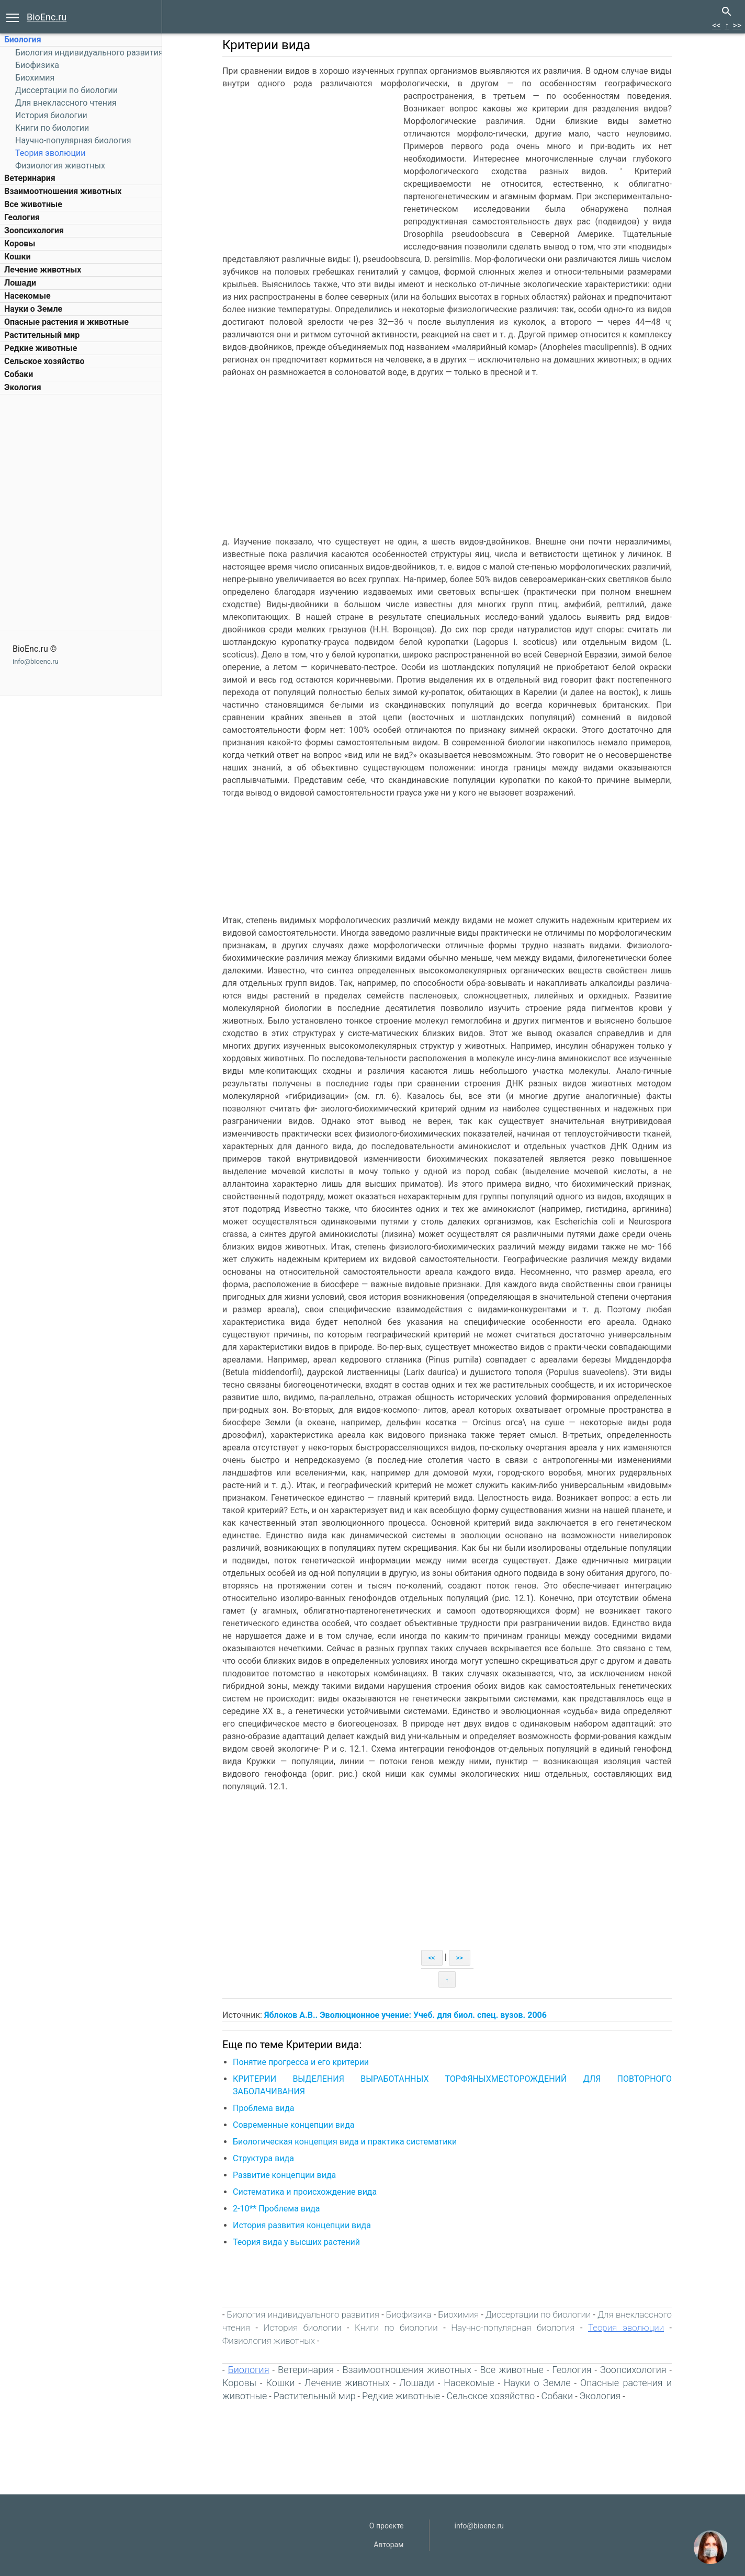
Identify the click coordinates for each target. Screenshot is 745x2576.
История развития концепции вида (302, 2225)
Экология (22, 387)
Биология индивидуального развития (89, 53)
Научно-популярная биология (73, 140)
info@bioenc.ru (36, 661)
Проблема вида (263, 2108)
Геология (22, 217)
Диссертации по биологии (66, 90)
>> (736, 25)
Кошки (17, 257)
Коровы (19, 243)
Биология (22, 39)
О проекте (386, 2526)
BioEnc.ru (46, 17)
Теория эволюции (50, 153)
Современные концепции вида (294, 2125)
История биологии (51, 115)
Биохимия (34, 78)
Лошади (20, 283)
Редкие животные (40, 348)
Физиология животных (60, 166)
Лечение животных (42, 270)
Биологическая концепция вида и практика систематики (345, 2142)
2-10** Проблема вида (276, 2209)
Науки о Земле (33, 309)
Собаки (18, 374)
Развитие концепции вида (284, 2175)
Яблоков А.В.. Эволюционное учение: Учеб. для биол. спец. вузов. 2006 (405, 2015)
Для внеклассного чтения (66, 103)
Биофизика (37, 65)
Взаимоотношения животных (63, 191)
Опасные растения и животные (66, 322)
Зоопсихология (34, 230)
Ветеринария (29, 178)
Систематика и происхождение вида (305, 2192)
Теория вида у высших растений (296, 2242)
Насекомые (27, 296)
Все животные (33, 204)
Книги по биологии (52, 128)
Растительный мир (42, 335)
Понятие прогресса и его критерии (301, 2062)
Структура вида (263, 2158)
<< (716, 25)
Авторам (388, 2544)
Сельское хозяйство (44, 361)
